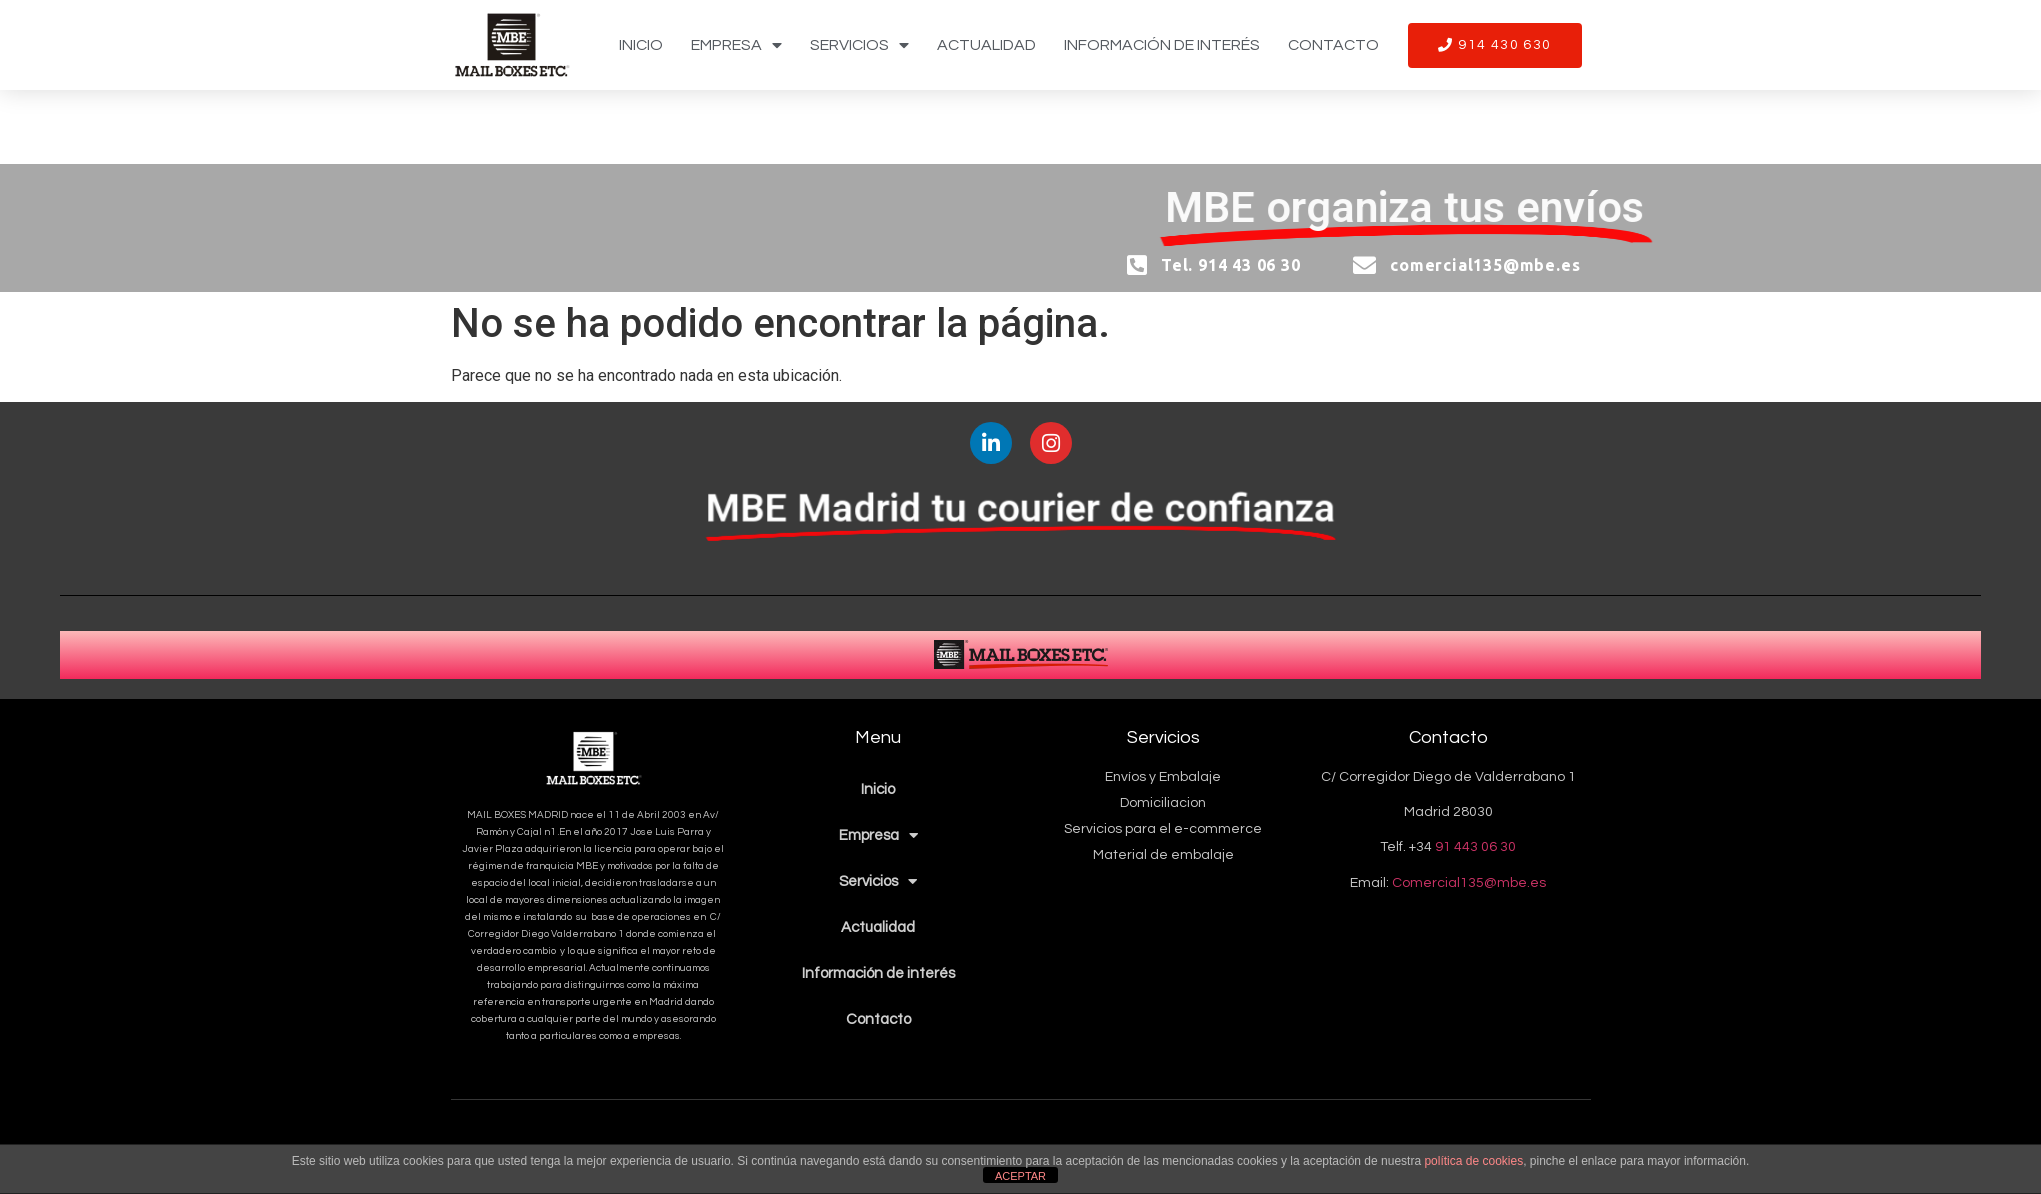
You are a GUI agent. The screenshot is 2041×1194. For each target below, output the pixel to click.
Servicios (859, 45)
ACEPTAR (1020, 1176)
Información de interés (1162, 45)
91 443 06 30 (1475, 847)
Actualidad (986, 45)
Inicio (641, 45)
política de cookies (1473, 1161)
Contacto (1333, 45)
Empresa (736, 45)
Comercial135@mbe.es (1469, 883)
